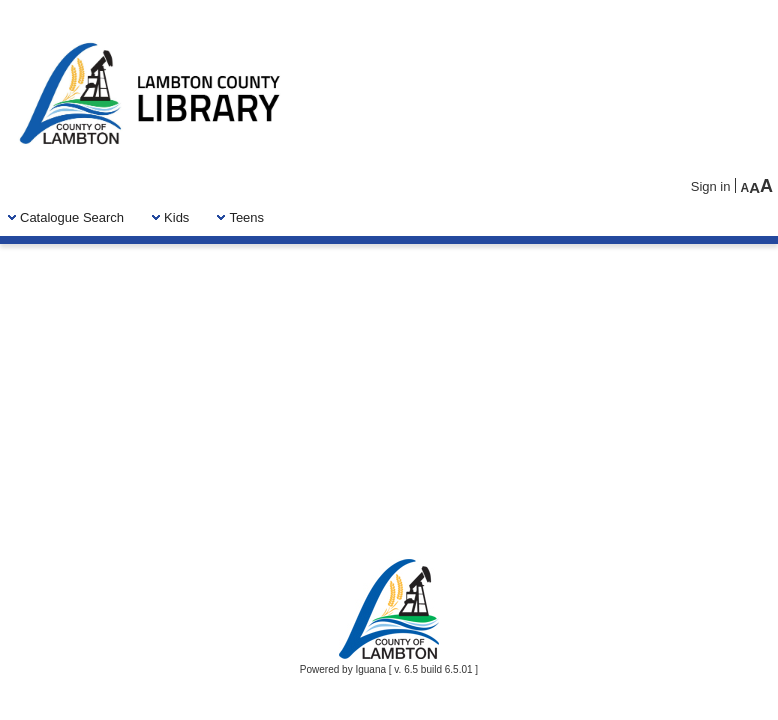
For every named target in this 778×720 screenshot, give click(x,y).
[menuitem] (72, 217)
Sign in (711, 186)
